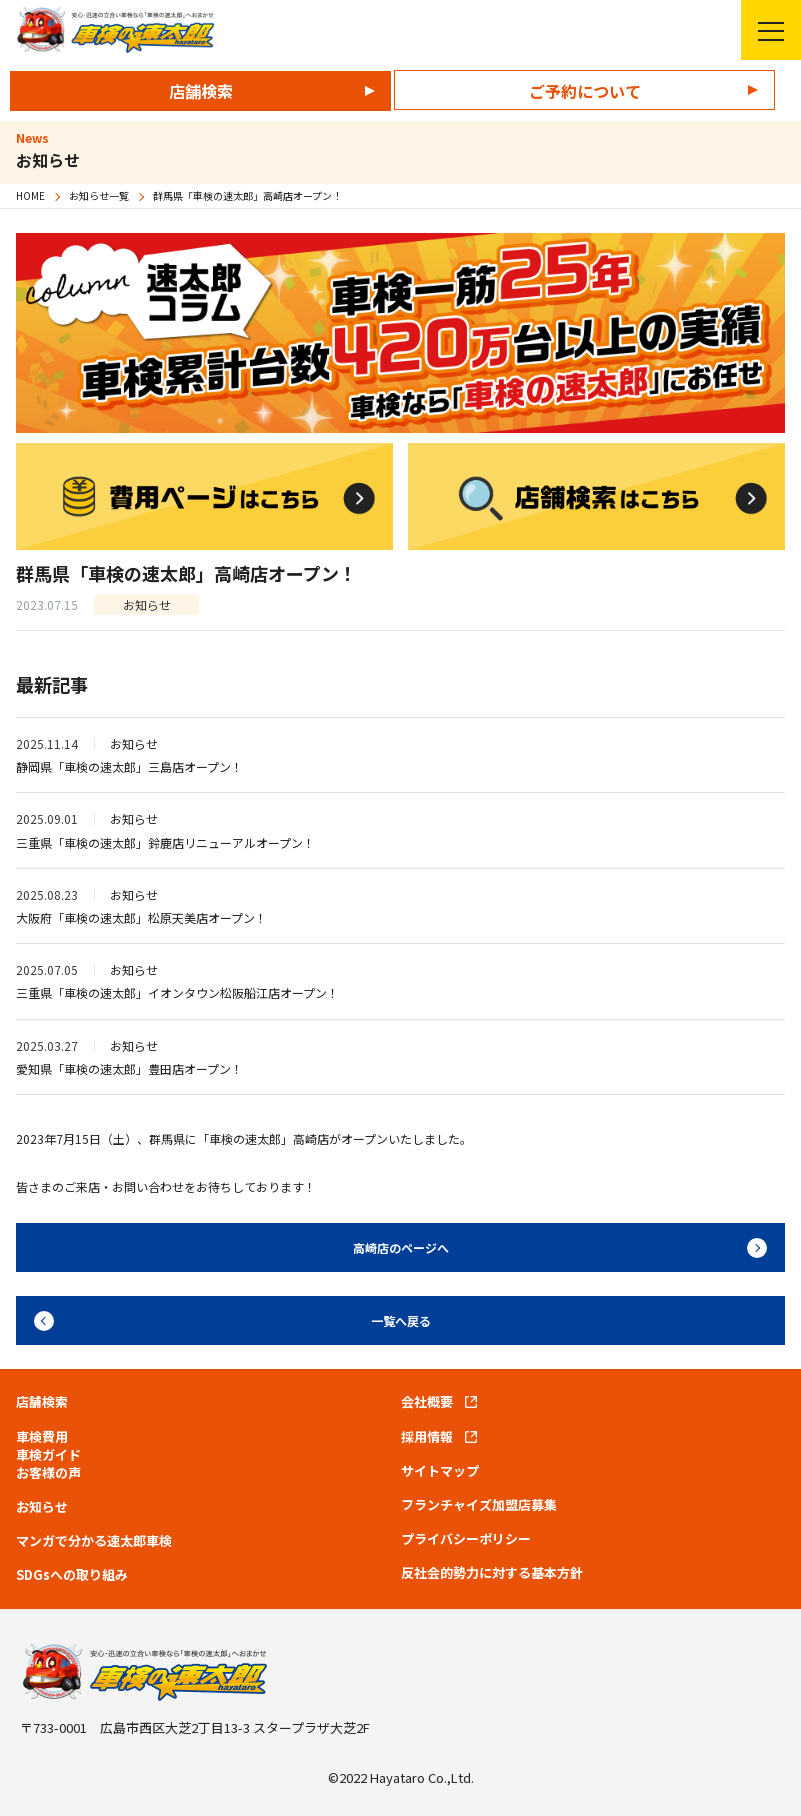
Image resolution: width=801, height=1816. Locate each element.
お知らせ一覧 (99, 195)
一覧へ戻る (401, 1320)
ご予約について (585, 91)
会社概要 (427, 1402)
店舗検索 (201, 91)
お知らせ (42, 1507)
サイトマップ (440, 1471)
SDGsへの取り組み (72, 1575)
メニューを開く (762, 30)
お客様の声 (48, 1473)
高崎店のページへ (401, 1247)
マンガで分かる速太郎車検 (94, 1541)
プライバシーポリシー (466, 1539)
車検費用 (42, 1437)
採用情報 (427, 1437)
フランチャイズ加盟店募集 (479, 1505)
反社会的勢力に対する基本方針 (492, 1573)
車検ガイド (48, 1455)
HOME (30, 195)
